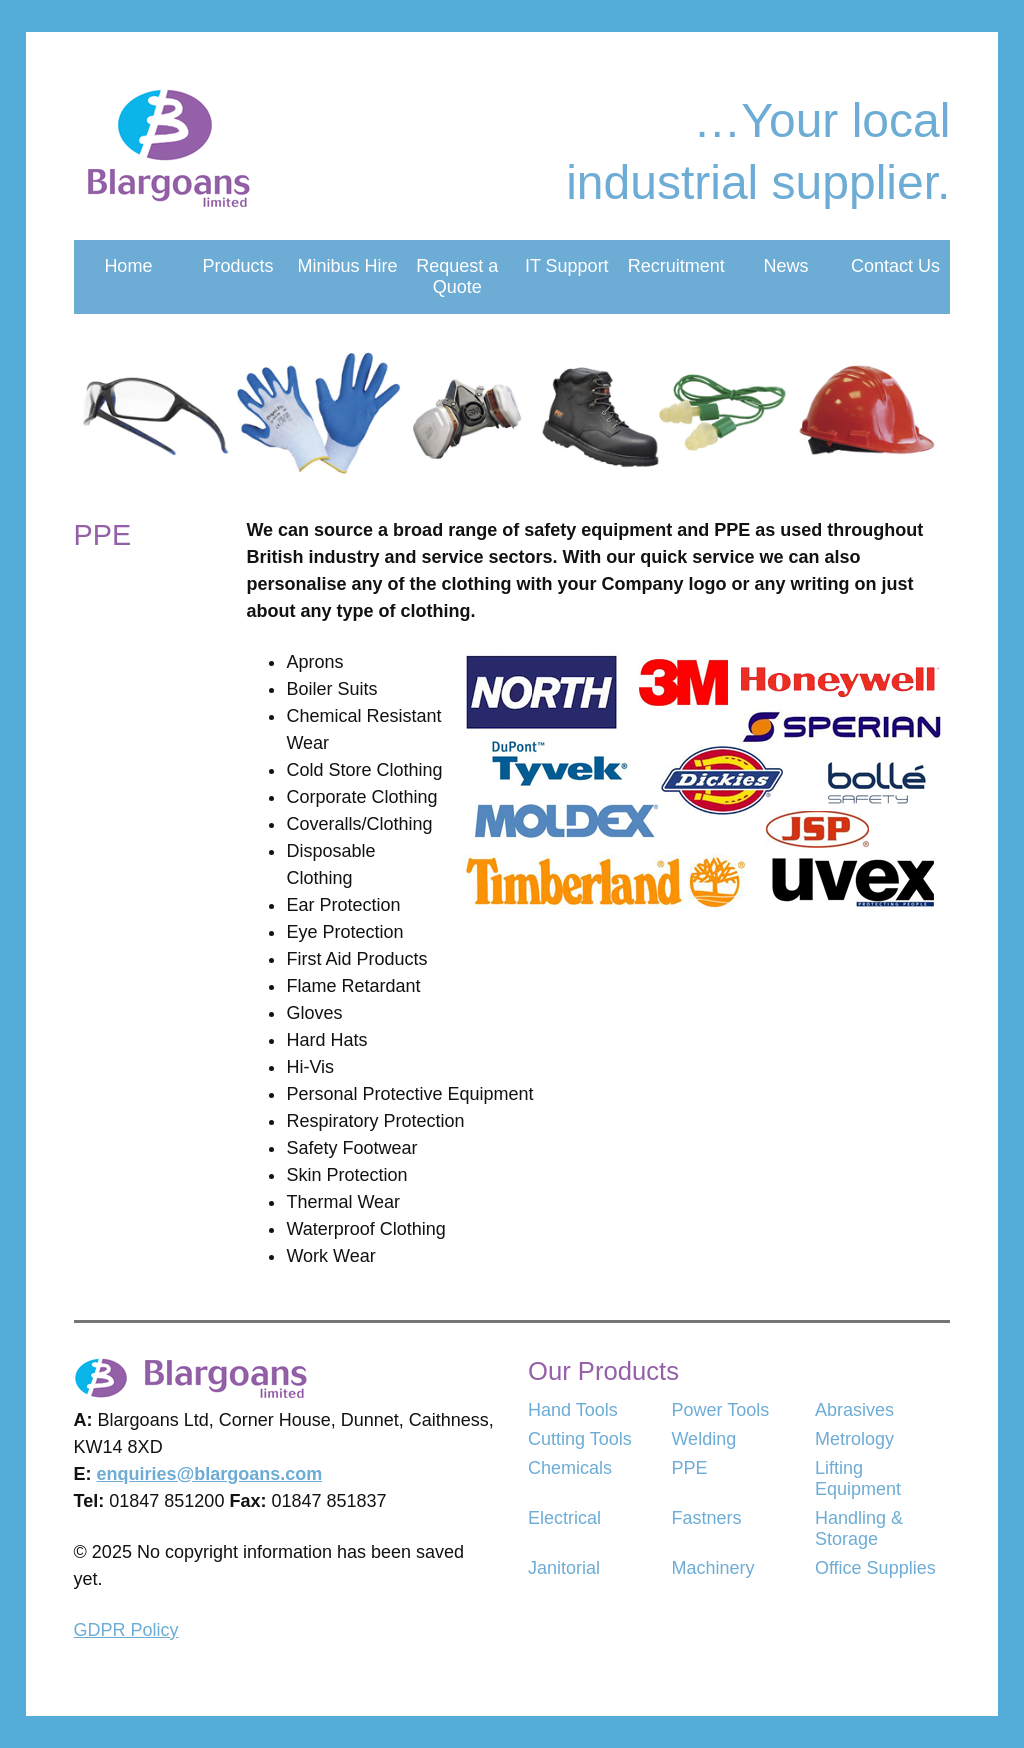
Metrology (854, 1439)
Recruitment (676, 266)
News (785, 266)
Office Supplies (875, 1568)
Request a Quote (457, 276)
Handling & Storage (859, 1528)
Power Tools (720, 1410)
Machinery (712, 1568)
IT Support (567, 266)
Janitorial (564, 1568)
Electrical (564, 1518)
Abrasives (854, 1410)
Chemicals (570, 1468)
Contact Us (895, 266)
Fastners (706, 1518)
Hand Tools (573, 1410)
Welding (703, 1439)
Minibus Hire (348, 266)
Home (128, 266)
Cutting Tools (580, 1439)
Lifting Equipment (858, 1478)
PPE (689, 1468)
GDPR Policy (126, 1630)
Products (237, 266)
